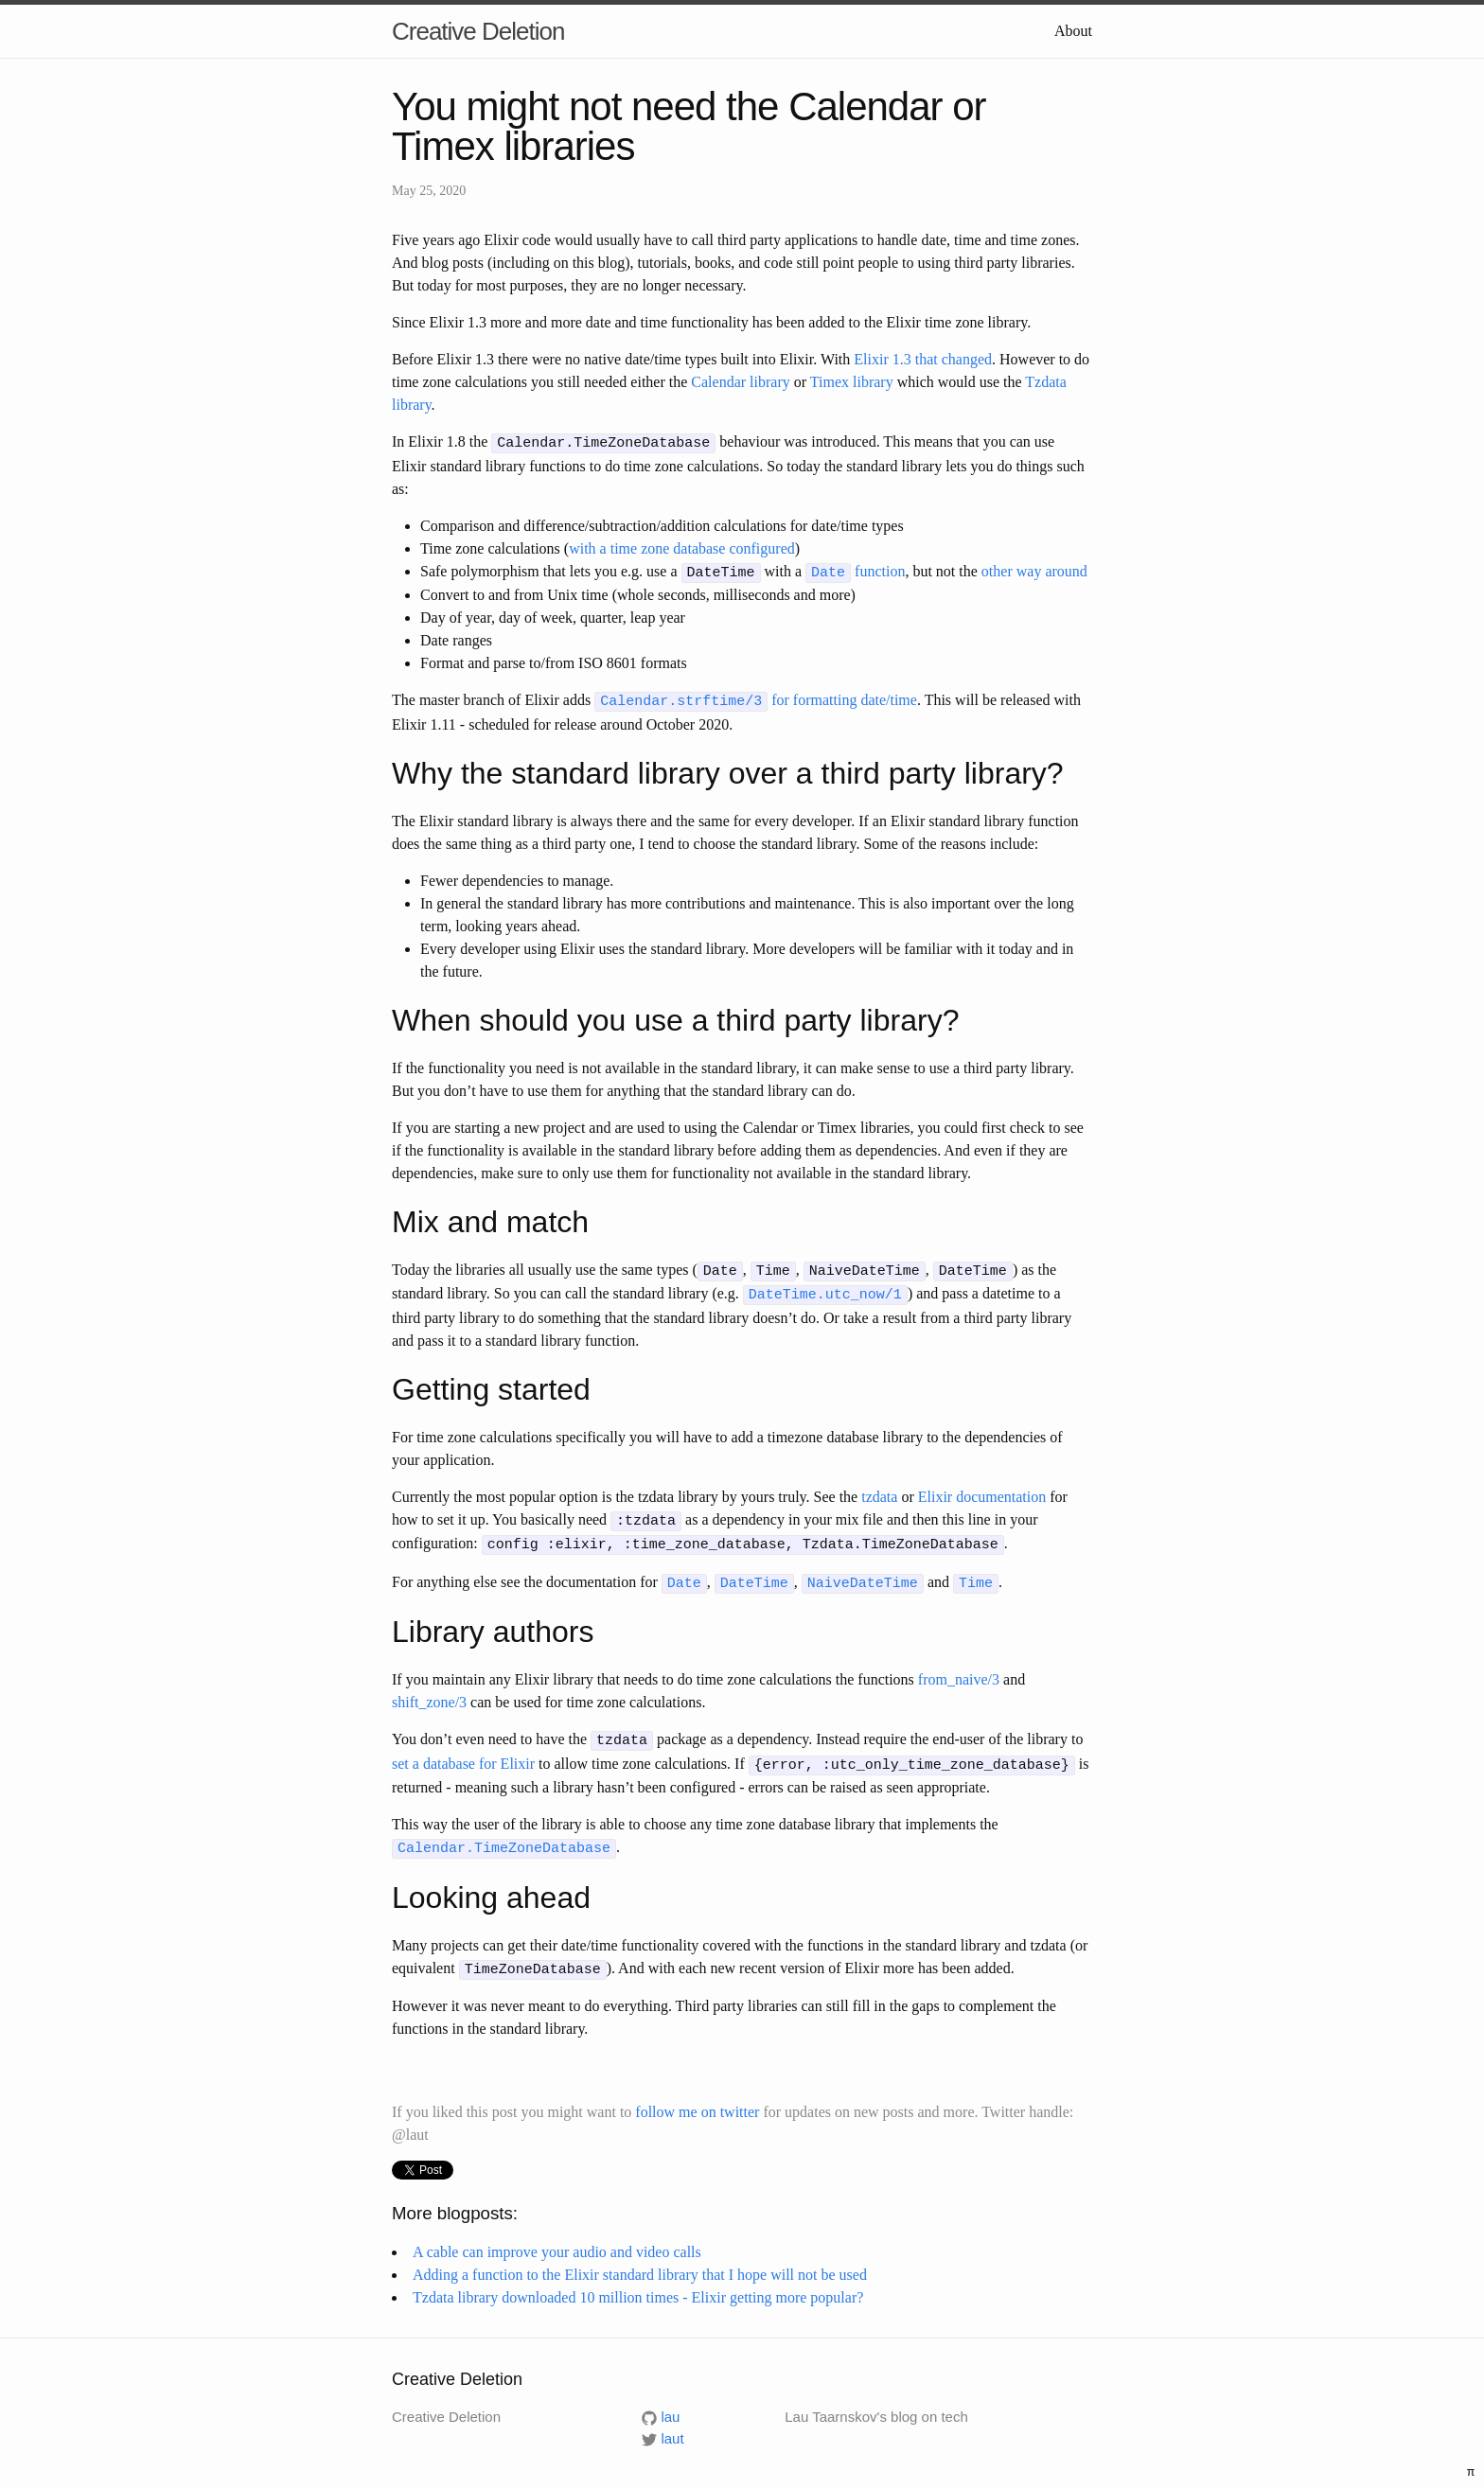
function (855, 569)
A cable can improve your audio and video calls (557, 2235)
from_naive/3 (958, 1668)
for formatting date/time (755, 697)
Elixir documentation (982, 1489)
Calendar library (740, 382)
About (1073, 31)
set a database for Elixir (463, 1750)
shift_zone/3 (429, 1691)
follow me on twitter (697, 2095)
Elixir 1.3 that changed (923, 359)
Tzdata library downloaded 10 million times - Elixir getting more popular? (638, 2280)
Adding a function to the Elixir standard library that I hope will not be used (640, 2258)
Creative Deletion (478, 31)
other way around (1034, 569)
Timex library (851, 382)
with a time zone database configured (682, 546)
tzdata (879, 1489)
